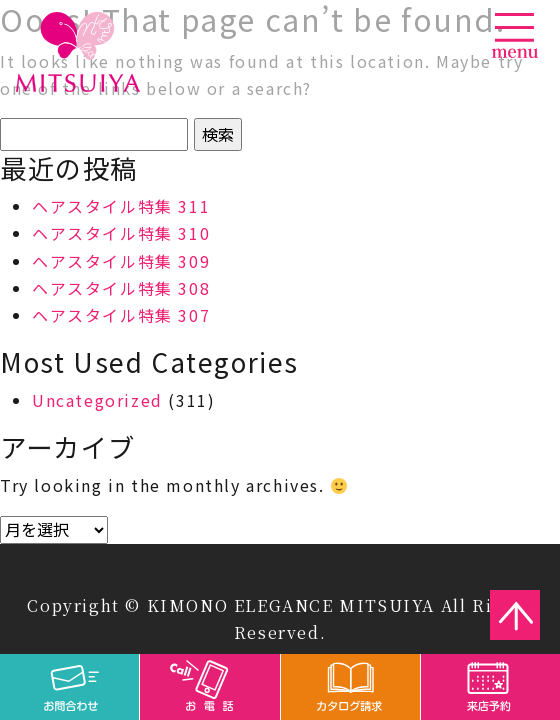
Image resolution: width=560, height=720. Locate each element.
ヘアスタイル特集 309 (121, 261)
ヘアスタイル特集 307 (121, 315)
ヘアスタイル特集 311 (121, 206)
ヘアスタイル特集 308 (121, 288)
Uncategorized (97, 400)
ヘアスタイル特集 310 (121, 233)
